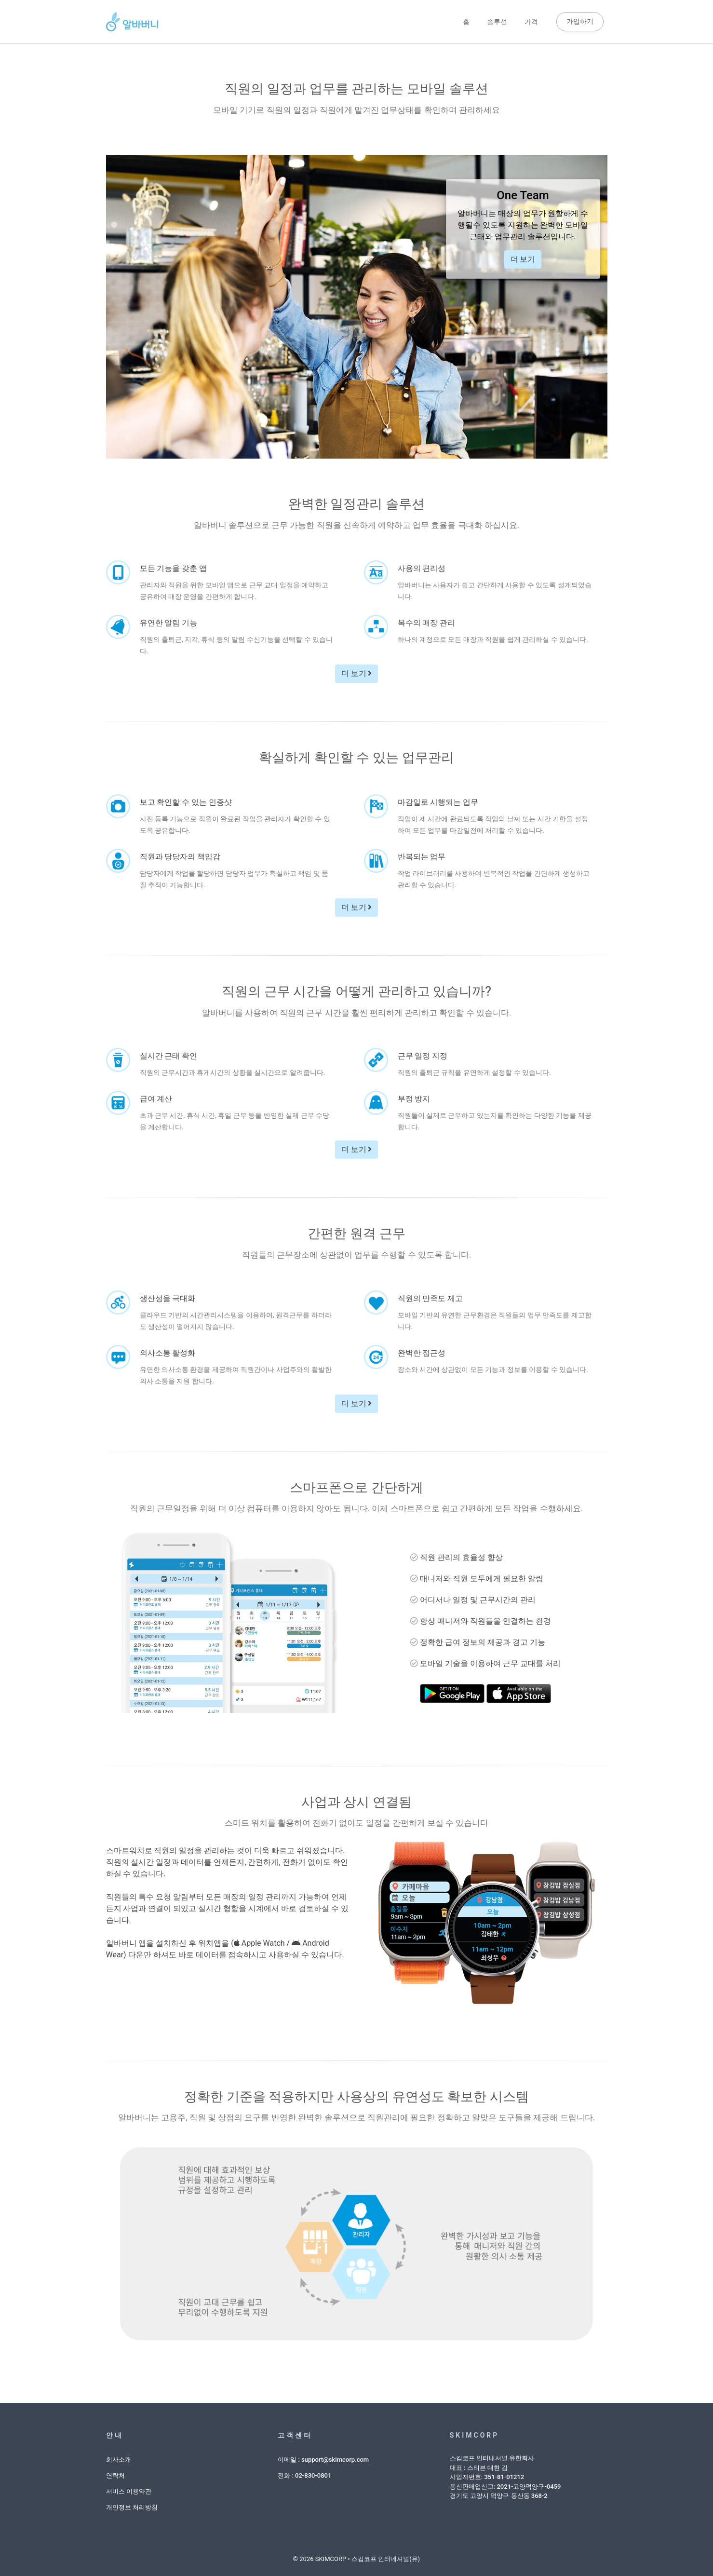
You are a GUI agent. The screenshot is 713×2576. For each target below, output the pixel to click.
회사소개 (118, 2457)
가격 (531, 20)
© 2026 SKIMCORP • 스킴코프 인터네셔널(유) (356, 2556)
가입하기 (579, 20)
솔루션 (497, 20)
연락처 (115, 2473)
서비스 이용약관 (128, 2489)
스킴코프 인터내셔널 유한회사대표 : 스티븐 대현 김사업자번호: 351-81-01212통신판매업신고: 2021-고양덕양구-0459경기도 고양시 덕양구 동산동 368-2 (505, 2474)
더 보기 (523, 256)
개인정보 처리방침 (132, 2504)
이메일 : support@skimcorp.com (323, 2457)
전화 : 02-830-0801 (304, 2473)
